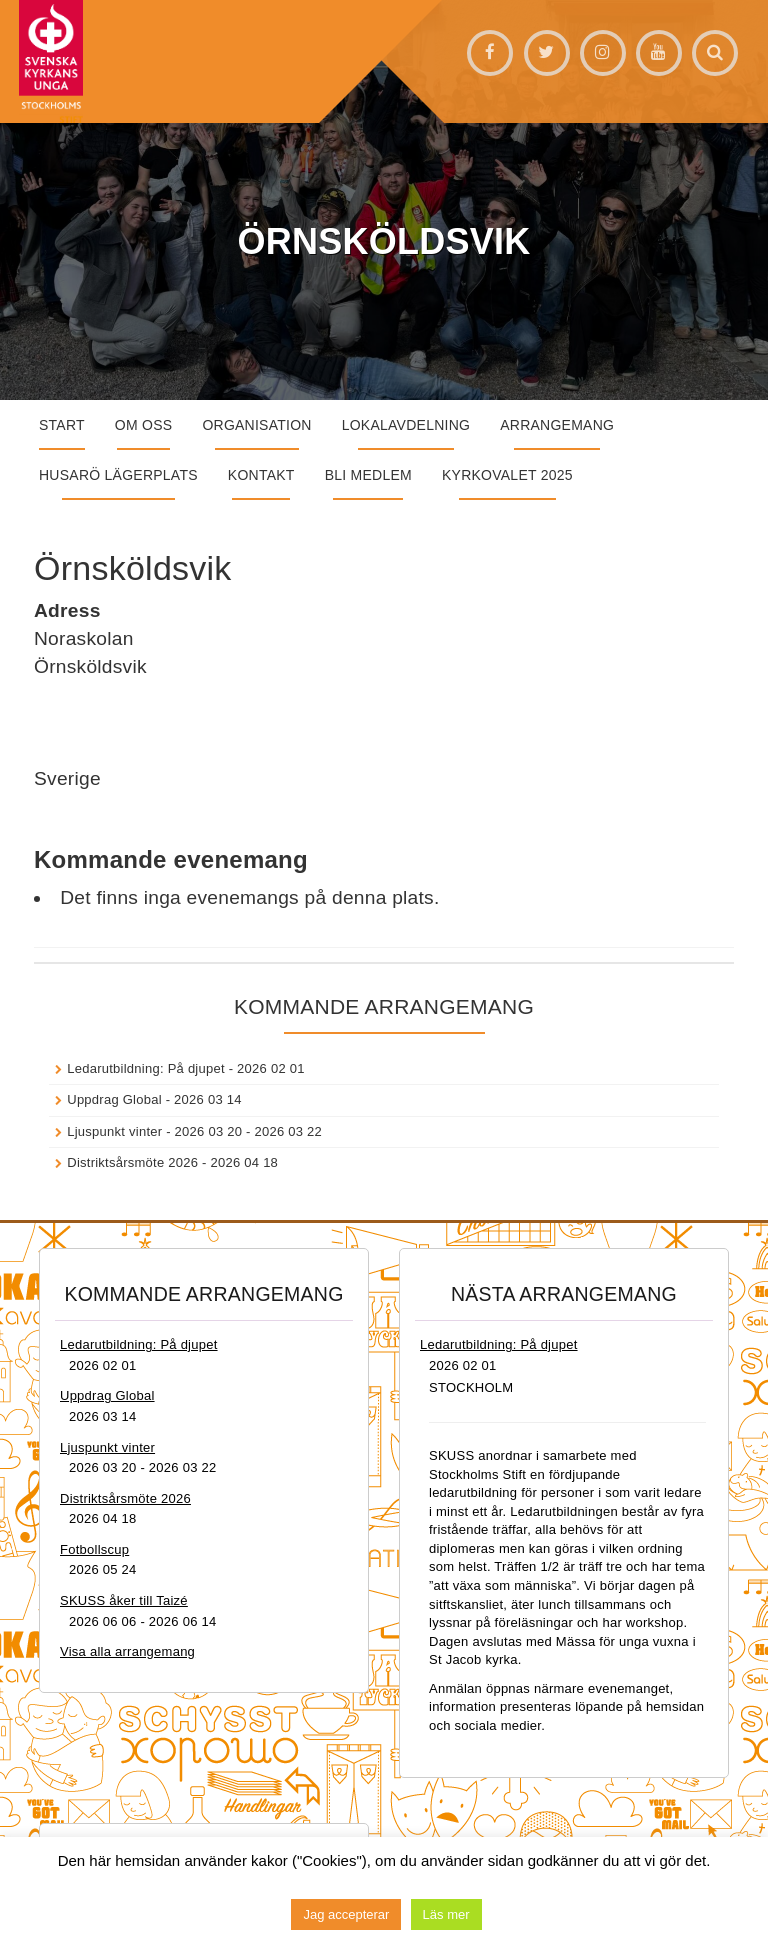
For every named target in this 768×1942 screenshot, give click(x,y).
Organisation (256, 425)
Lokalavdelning (406, 425)
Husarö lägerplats (118, 475)
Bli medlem (368, 475)
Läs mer (446, 1914)
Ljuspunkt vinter (114, 1131)
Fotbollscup (94, 1549)
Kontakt (261, 475)
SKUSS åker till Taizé (124, 1600)
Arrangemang (557, 425)
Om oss (144, 425)
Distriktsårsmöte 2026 (132, 1162)
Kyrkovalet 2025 (507, 475)
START (62, 425)
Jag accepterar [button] (346, 1914)
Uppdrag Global (114, 1099)
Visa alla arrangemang (127, 1651)
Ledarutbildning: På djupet (146, 1068)
